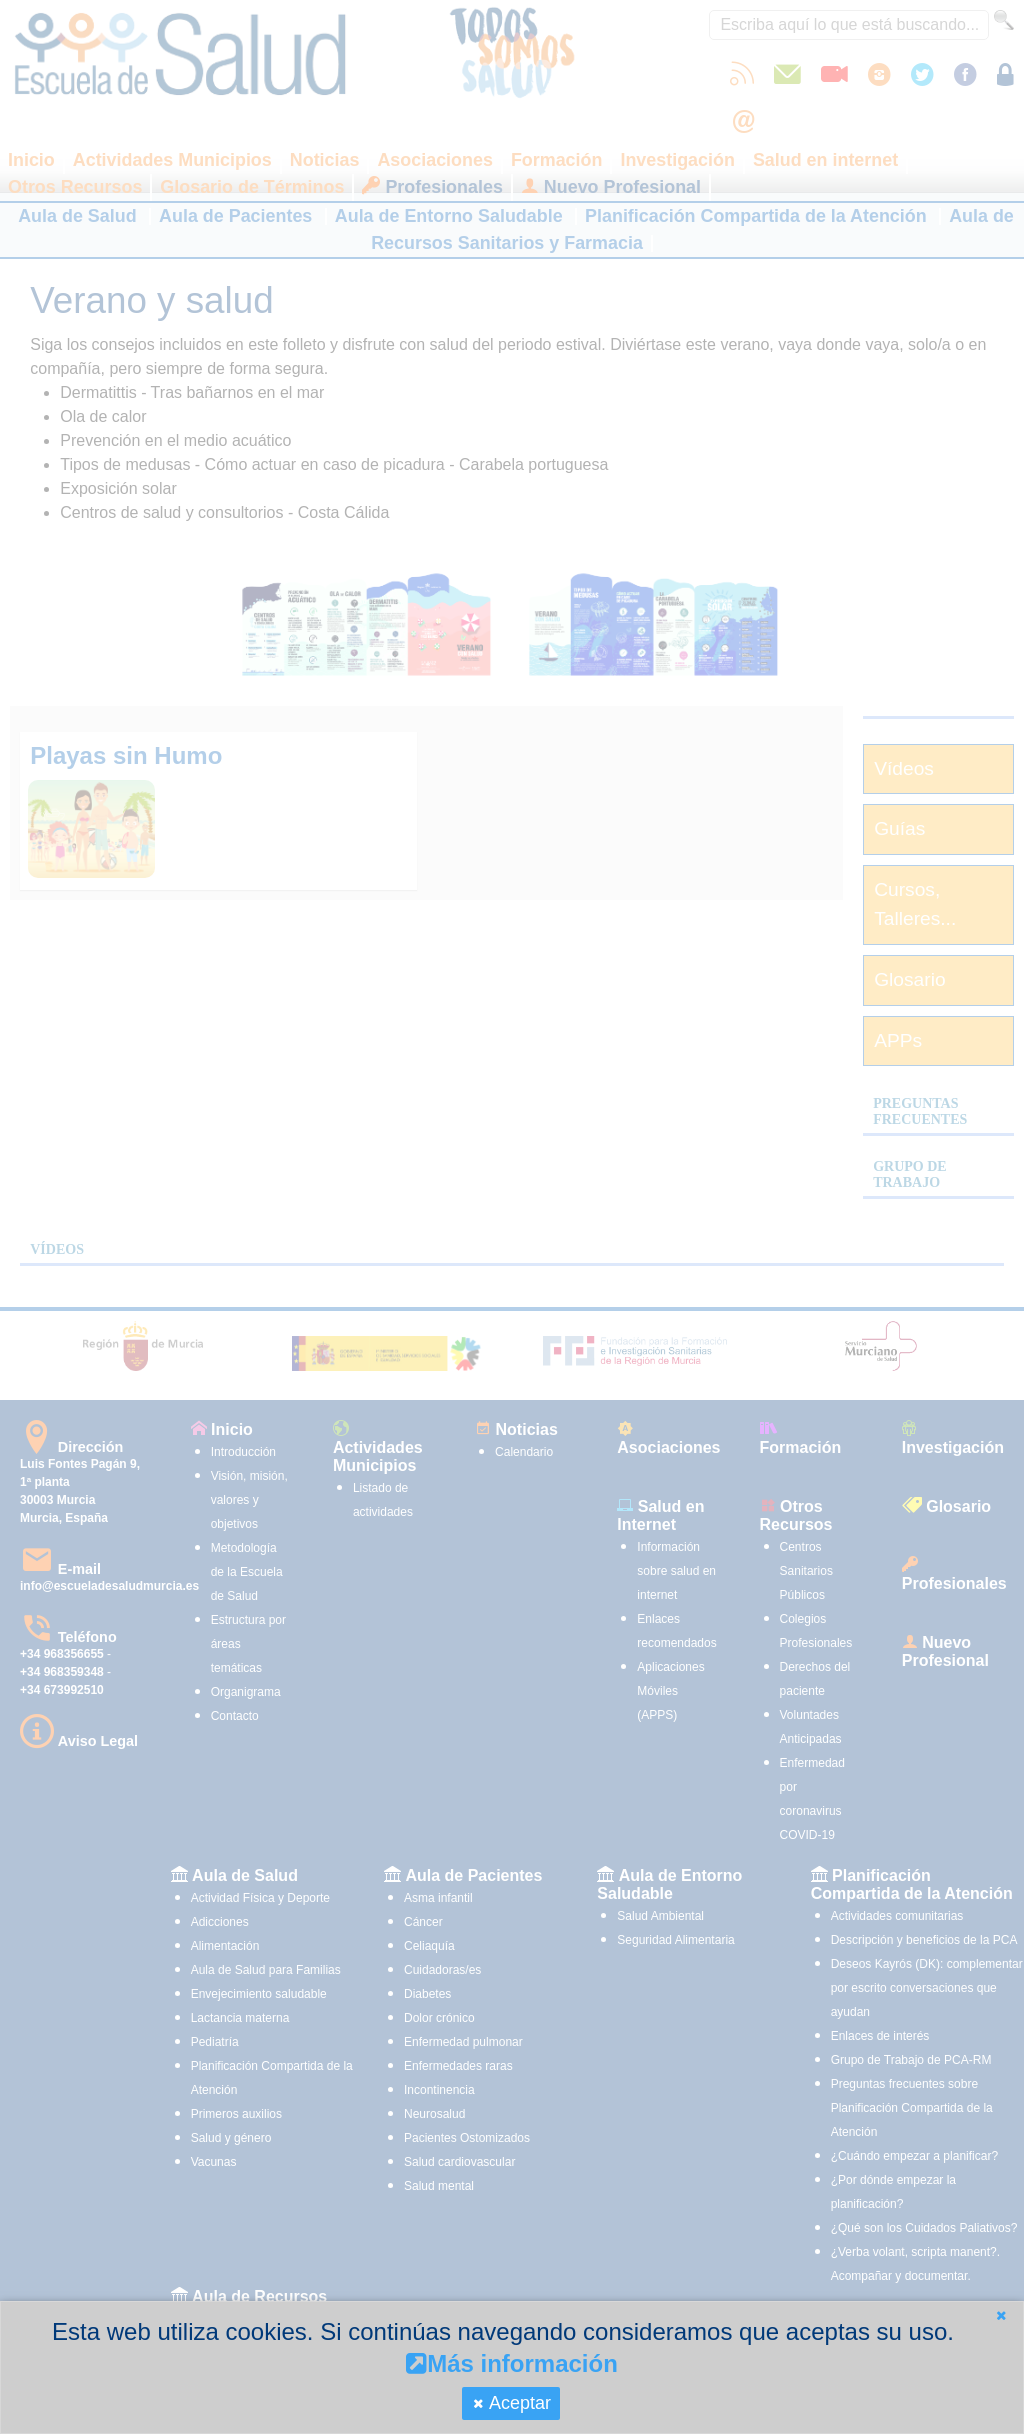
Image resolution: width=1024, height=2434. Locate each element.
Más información (512, 2363)
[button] (1001, 2315)
